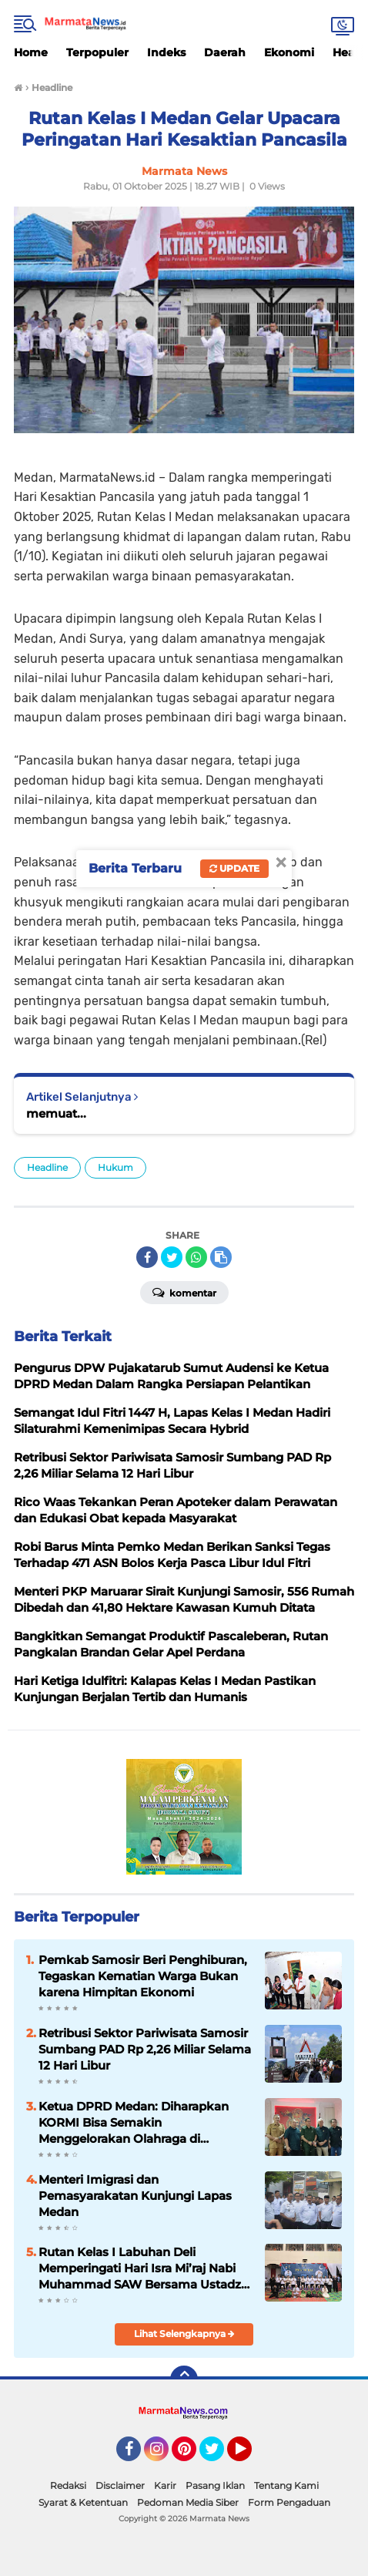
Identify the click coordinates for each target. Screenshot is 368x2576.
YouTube (250, 2455)
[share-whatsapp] (196, 1257)
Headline (47, 1167)
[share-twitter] (171, 1257)
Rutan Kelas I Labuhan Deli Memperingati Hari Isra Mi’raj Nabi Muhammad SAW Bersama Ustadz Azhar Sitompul (139, 2268)
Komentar (184, 1292)
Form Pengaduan (289, 2502)
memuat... (56, 1113)
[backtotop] (184, 2379)
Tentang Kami (286, 2485)
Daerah (225, 52)
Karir (165, 2485)
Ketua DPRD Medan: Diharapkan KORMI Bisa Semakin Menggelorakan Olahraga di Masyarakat (133, 2123)
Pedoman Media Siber (188, 2502)
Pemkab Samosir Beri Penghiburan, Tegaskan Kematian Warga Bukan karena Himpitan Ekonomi (142, 1975)
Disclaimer (120, 2485)
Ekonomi (289, 52)
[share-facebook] (147, 1257)
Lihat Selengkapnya (184, 2333)
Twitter (218, 2455)
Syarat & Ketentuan (83, 2502)
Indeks (166, 52)
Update (234, 868)
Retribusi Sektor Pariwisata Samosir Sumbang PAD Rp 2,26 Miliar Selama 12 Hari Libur (144, 2049)
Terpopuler (97, 52)
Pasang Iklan (215, 2485)
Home (31, 52)
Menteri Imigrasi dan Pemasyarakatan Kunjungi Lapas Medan (135, 2195)
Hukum (115, 1167)
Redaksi (68, 2485)
